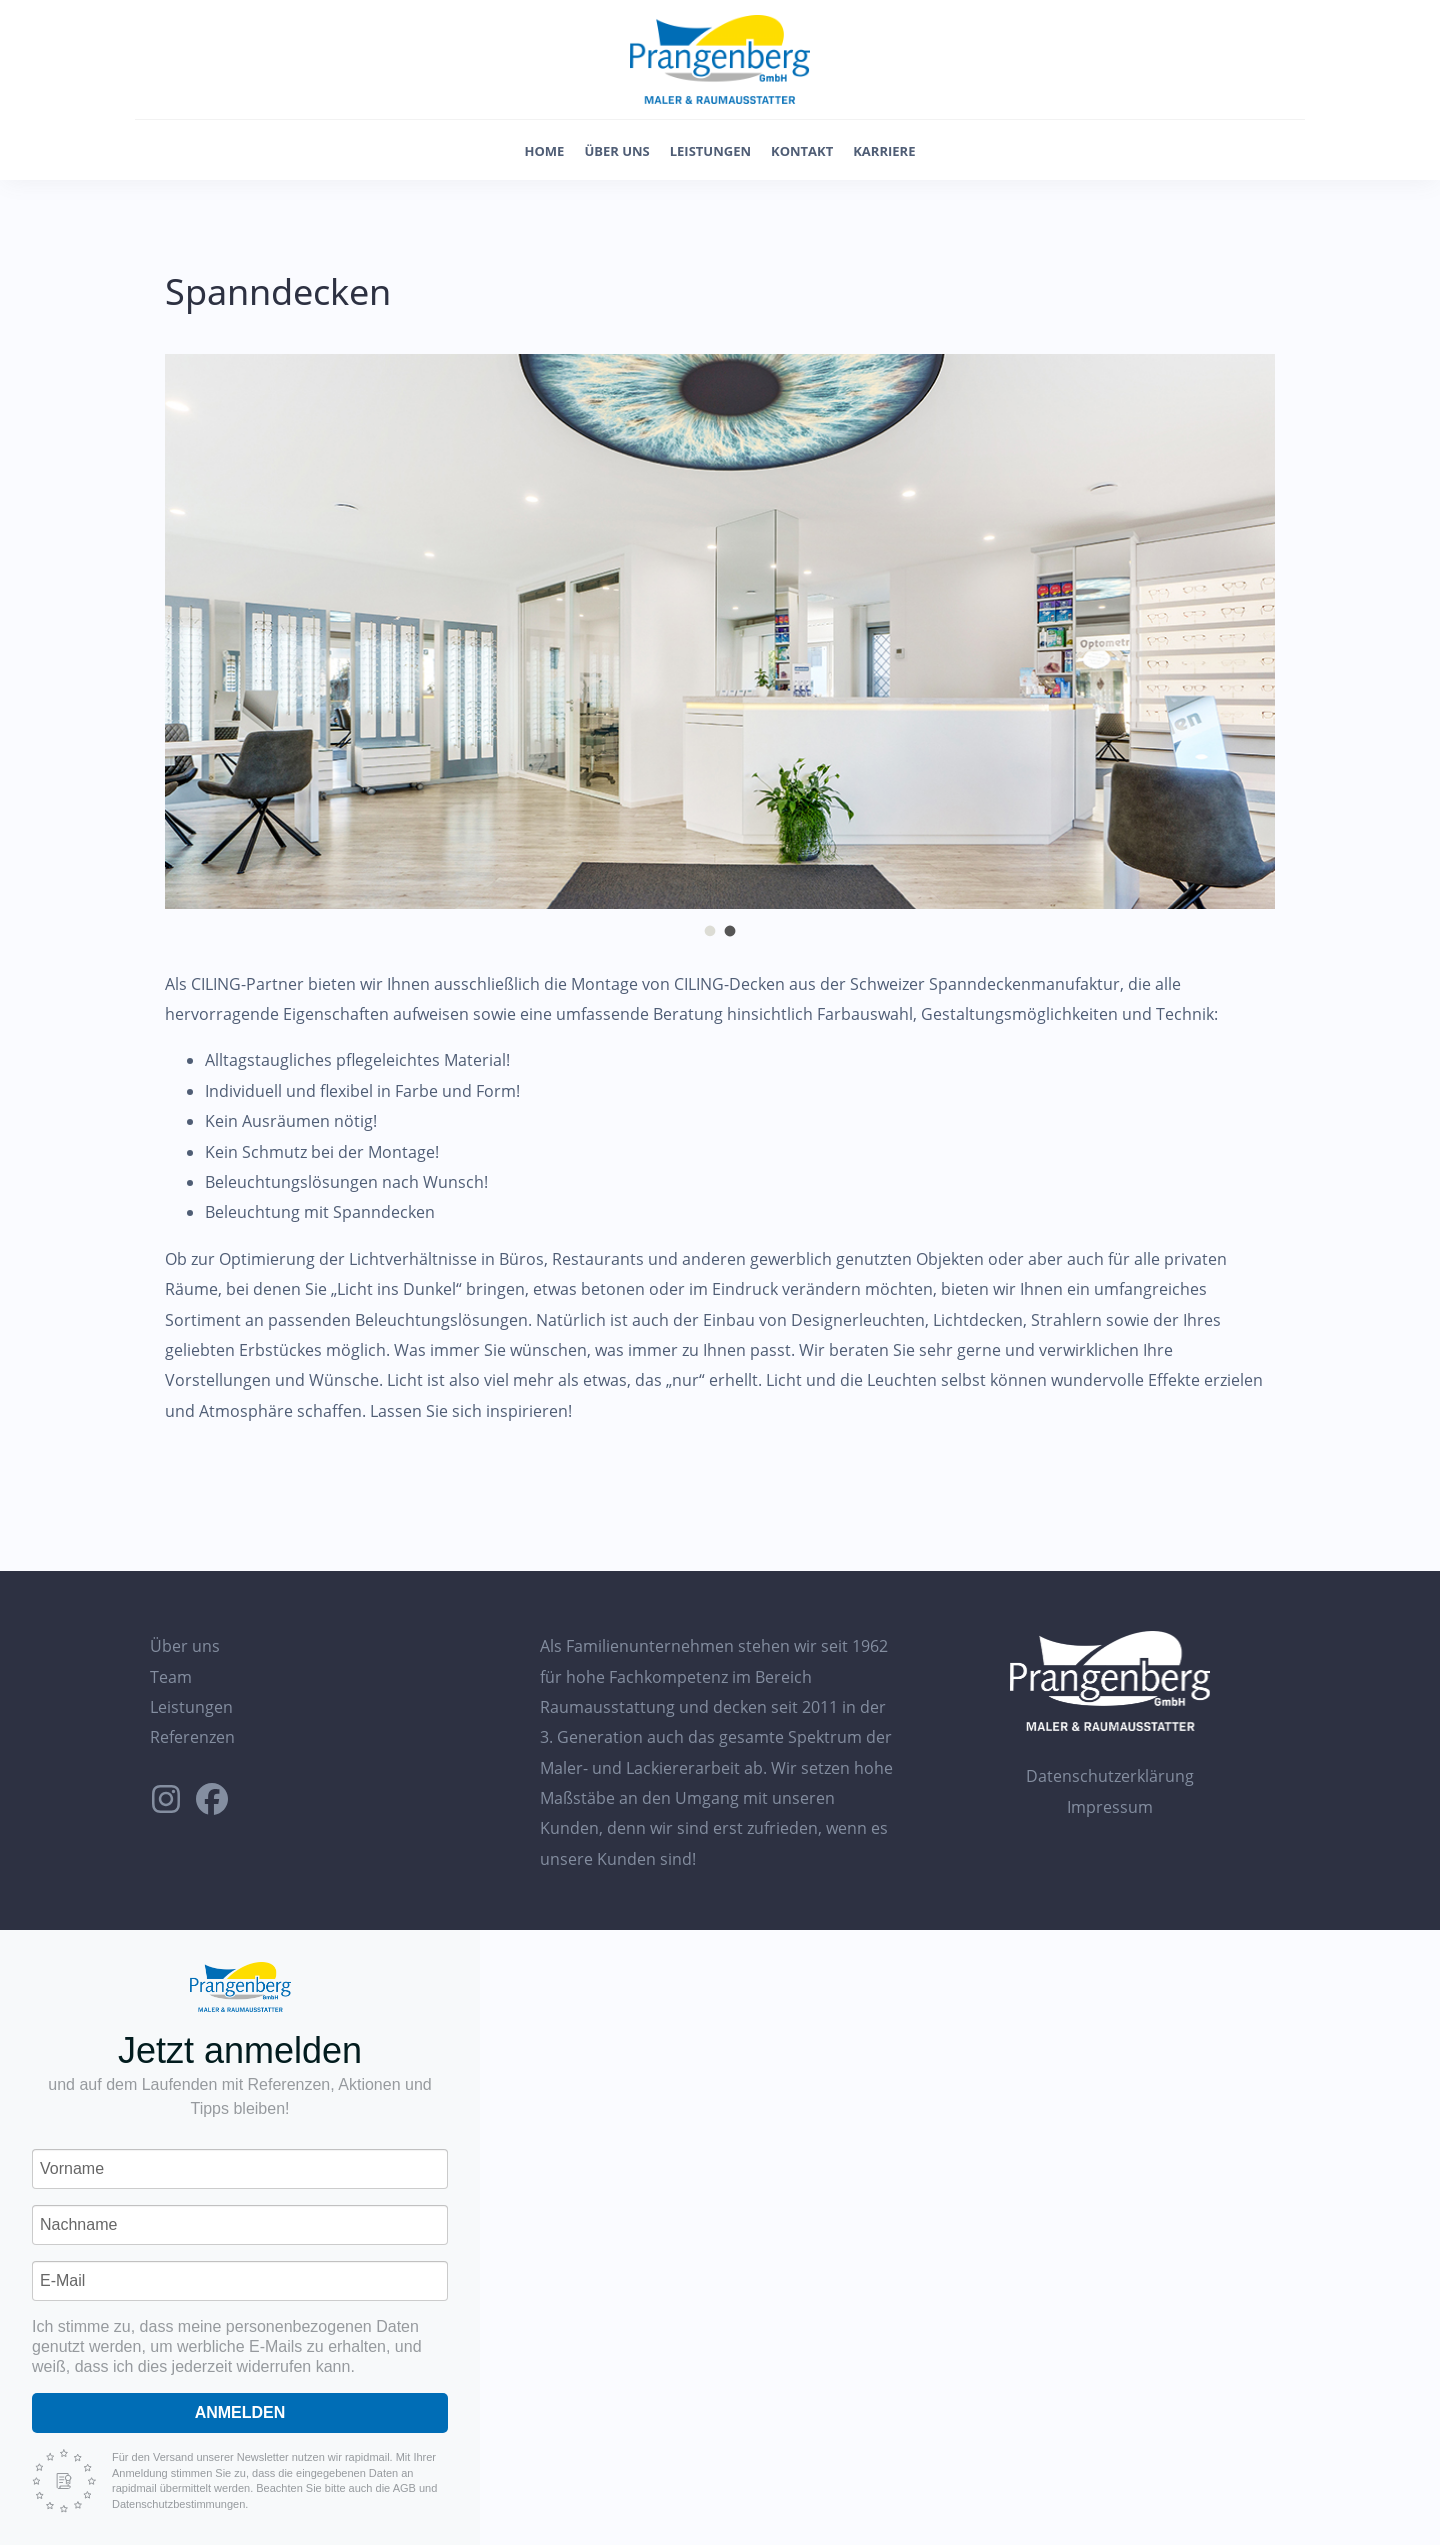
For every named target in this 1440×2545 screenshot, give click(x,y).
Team (171, 1677)
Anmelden (240, 2412)
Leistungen (710, 151)
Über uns (616, 151)
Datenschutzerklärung (1110, 1776)
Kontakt (802, 151)
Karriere (884, 151)
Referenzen (192, 1737)
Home (545, 151)
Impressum (1110, 1807)
